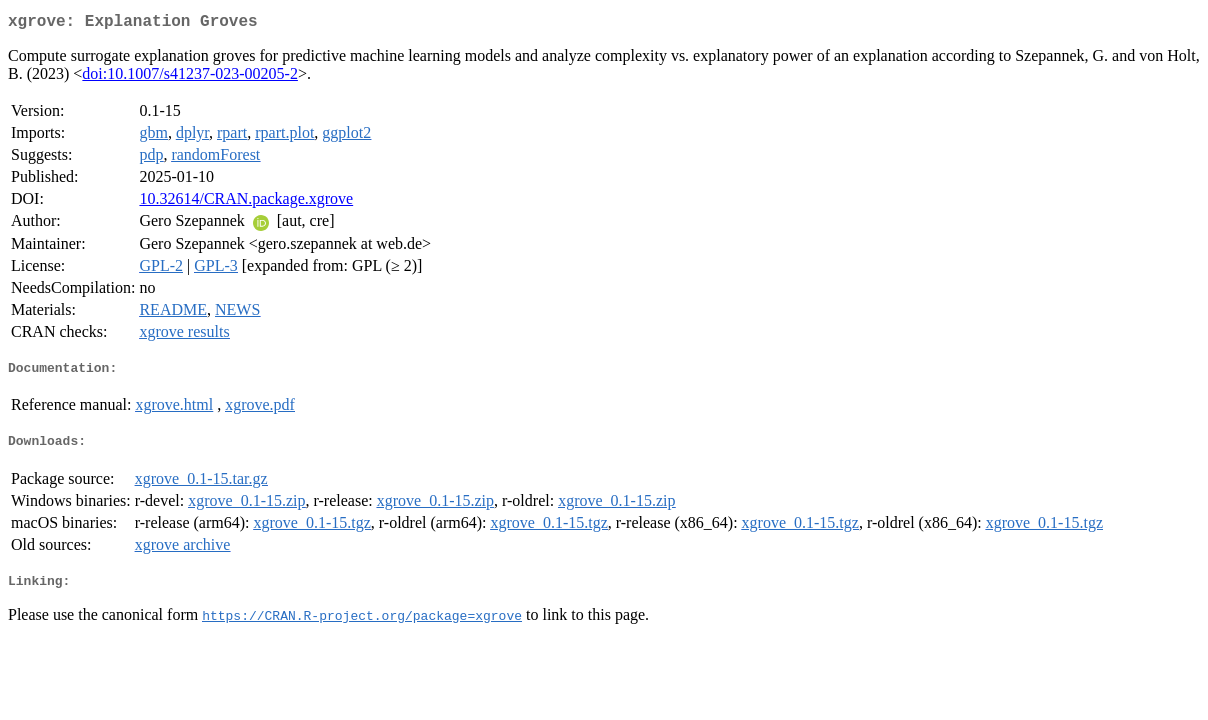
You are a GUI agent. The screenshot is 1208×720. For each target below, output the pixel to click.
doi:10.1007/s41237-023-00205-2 (190, 77)
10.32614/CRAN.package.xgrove (246, 202)
